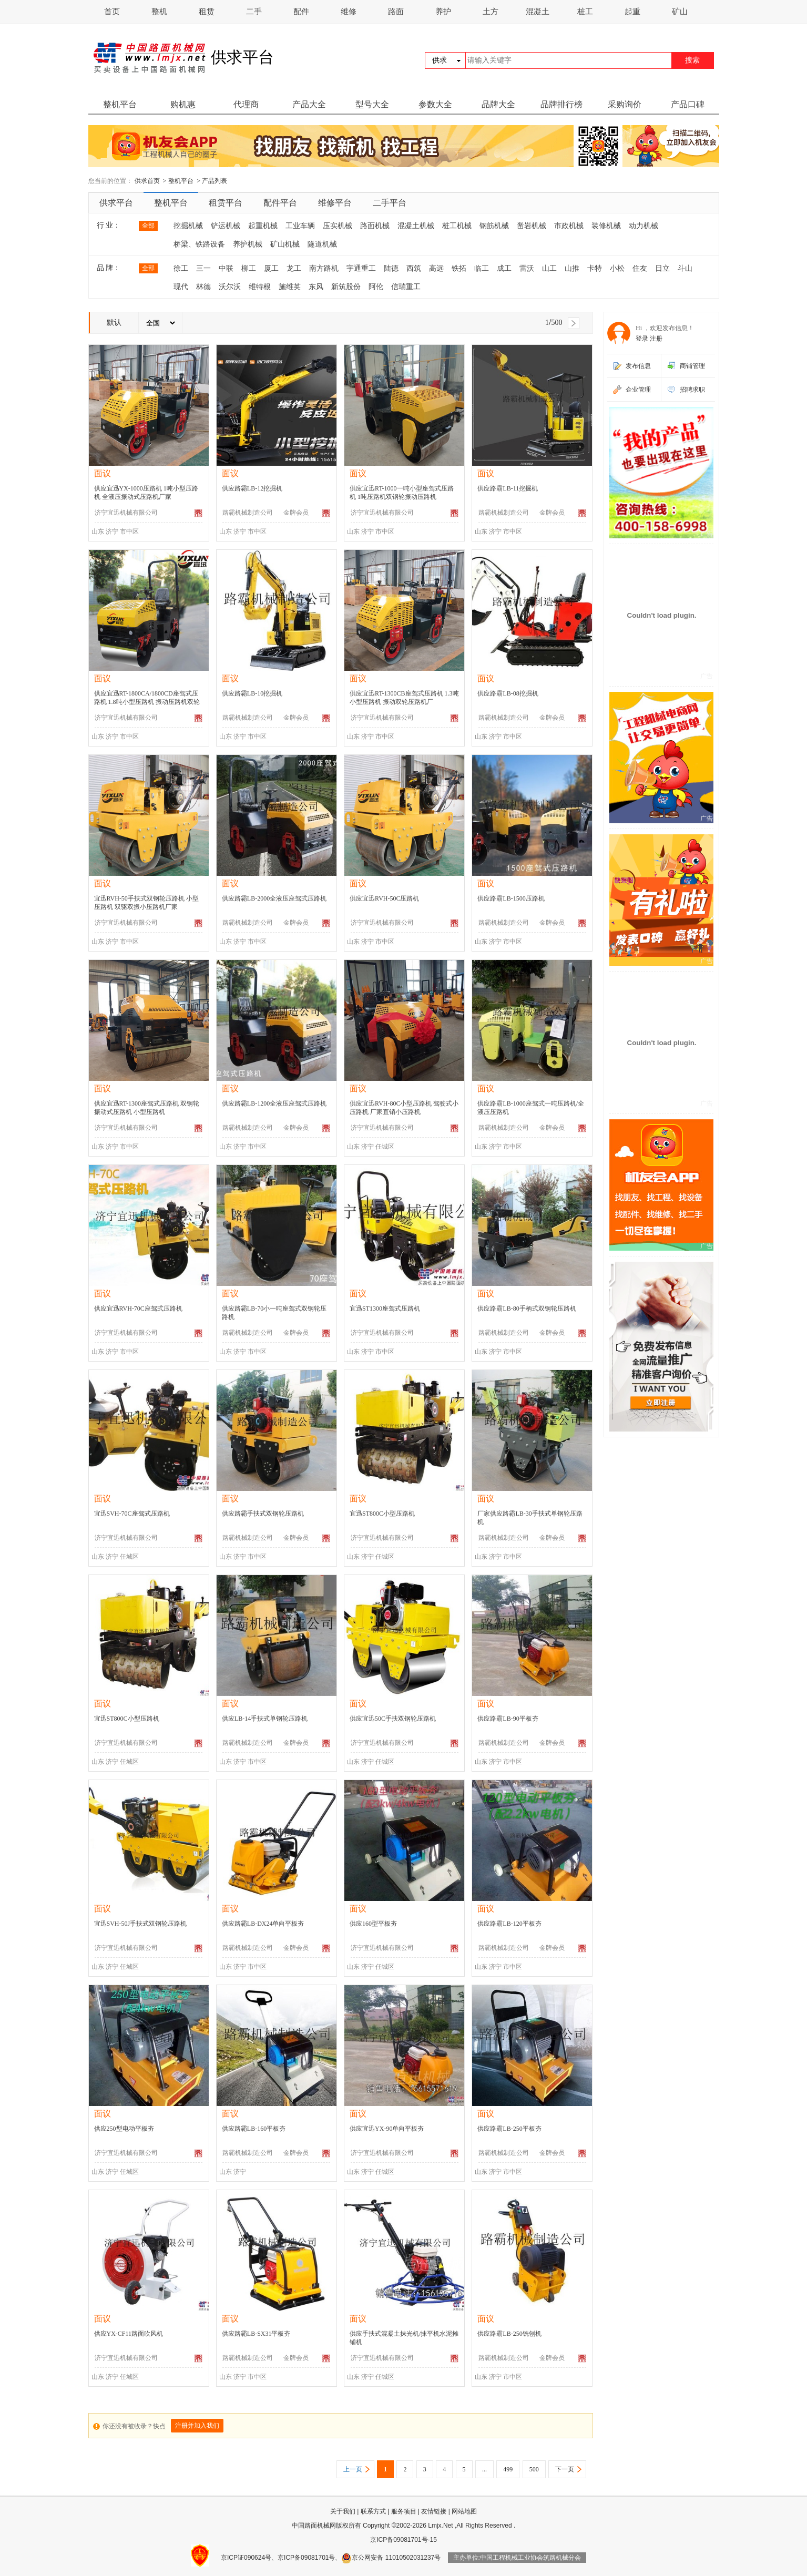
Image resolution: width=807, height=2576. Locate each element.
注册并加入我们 (197, 2425)
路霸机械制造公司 (247, 512)
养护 (443, 11)
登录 (642, 338)
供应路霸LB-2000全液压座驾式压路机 (274, 898)
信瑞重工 (406, 287)
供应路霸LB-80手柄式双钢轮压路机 (526, 1308)
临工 (481, 268)
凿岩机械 (531, 226)
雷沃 (526, 268)
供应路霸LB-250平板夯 (509, 2128)
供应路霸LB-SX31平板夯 (256, 2333)
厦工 (271, 268)
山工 (549, 268)
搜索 (692, 60)
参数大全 (435, 104)
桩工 (585, 11)
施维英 (290, 287)
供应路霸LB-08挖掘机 (507, 693)
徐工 (180, 268)
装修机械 (606, 226)
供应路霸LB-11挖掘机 (507, 488)
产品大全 (309, 104)
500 (534, 2469)
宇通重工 (361, 268)
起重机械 (263, 226)
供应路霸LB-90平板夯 (507, 1718)
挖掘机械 (188, 226)
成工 (504, 268)
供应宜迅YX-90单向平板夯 (387, 2128)
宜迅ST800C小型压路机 (382, 1513)
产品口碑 (687, 104)
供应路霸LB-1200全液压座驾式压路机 (274, 1103)
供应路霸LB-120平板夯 (509, 1923)
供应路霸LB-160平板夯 (253, 2128)
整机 (159, 11)
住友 (639, 268)
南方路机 (324, 268)
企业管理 (638, 389)
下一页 (564, 2469)
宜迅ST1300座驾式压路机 (385, 1308)
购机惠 (183, 104)
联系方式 (373, 2511)
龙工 (294, 268)
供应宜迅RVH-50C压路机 (384, 898)
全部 (148, 225)
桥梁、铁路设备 (199, 244)
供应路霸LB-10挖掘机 (252, 693)
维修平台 (335, 202)
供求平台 (116, 202)
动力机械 (643, 226)
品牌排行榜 (561, 104)
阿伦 (376, 287)
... (484, 2469)
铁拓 (459, 268)
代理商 (246, 104)
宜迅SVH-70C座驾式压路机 (132, 1513)
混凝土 (537, 11)
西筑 (413, 268)
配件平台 (280, 202)
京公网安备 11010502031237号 (391, 2557)
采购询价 (624, 104)
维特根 (260, 287)
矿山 (680, 11)
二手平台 (389, 202)
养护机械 (247, 244)
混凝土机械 (415, 226)
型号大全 (372, 104)
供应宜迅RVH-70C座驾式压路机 (138, 1308)
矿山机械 (285, 244)
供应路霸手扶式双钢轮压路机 (263, 1513)
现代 (180, 287)
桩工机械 (457, 226)
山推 (572, 268)
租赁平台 (225, 202)
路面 (396, 11)
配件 (301, 11)
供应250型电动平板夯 (124, 2128)
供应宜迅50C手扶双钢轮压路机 (393, 1718)
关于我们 (342, 2511)
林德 (203, 287)
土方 (490, 11)
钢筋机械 (494, 226)
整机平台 (120, 104)
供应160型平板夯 (373, 1923)
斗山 (685, 268)
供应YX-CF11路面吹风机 (129, 2333)
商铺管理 (692, 366)
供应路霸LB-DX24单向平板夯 (263, 1923)
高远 (436, 268)
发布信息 (638, 366)
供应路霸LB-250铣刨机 (509, 2333)
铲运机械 (225, 226)
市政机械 (569, 226)
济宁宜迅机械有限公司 (126, 512)
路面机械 (375, 226)
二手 (254, 11)
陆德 (391, 268)
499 (508, 2469)
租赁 (206, 11)
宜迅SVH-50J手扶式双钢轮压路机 (140, 1923)
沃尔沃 (230, 287)
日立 (662, 268)
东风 (316, 287)
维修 (348, 11)
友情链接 (433, 2511)
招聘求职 (692, 389)
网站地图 (464, 2511)
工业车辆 (300, 226)
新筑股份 (346, 287)
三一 (203, 268)
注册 (656, 338)
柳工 (248, 268)
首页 (112, 11)
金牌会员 (296, 512)
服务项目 (403, 2511)
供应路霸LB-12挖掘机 (252, 488)
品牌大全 (498, 104)
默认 (114, 322)
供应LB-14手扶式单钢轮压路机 (265, 1718)
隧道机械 (322, 244)
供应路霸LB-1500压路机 (510, 898)
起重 (632, 11)
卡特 (594, 268)
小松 (617, 268)
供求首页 (147, 181)
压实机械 (337, 226)
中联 (226, 268)
